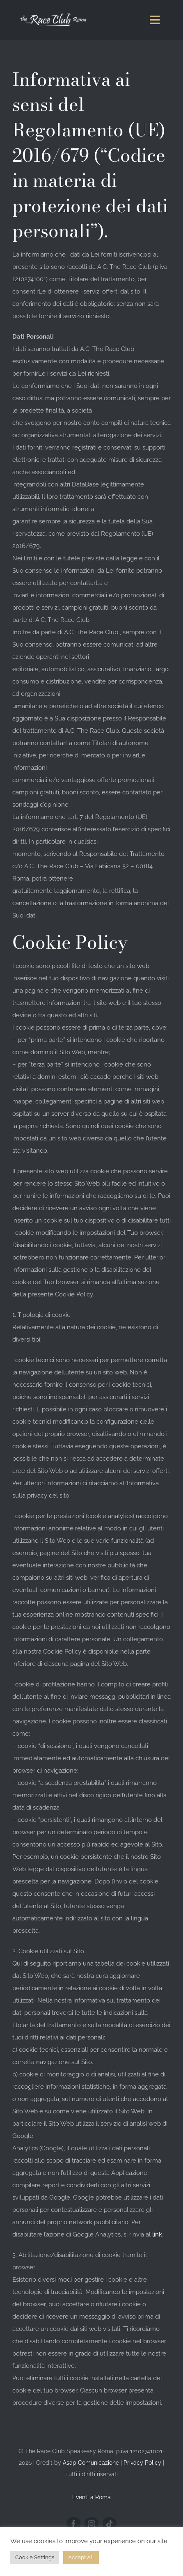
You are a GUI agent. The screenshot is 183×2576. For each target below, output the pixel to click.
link (157, 2234)
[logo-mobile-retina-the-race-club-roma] (51, 9)
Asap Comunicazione (91, 2462)
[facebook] (73, 2524)
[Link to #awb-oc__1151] (155, 20)
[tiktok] (110, 2524)
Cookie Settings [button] (34, 2557)
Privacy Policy (142, 2462)
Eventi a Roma (91, 2497)
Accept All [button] (81, 2557)
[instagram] (91, 2524)
